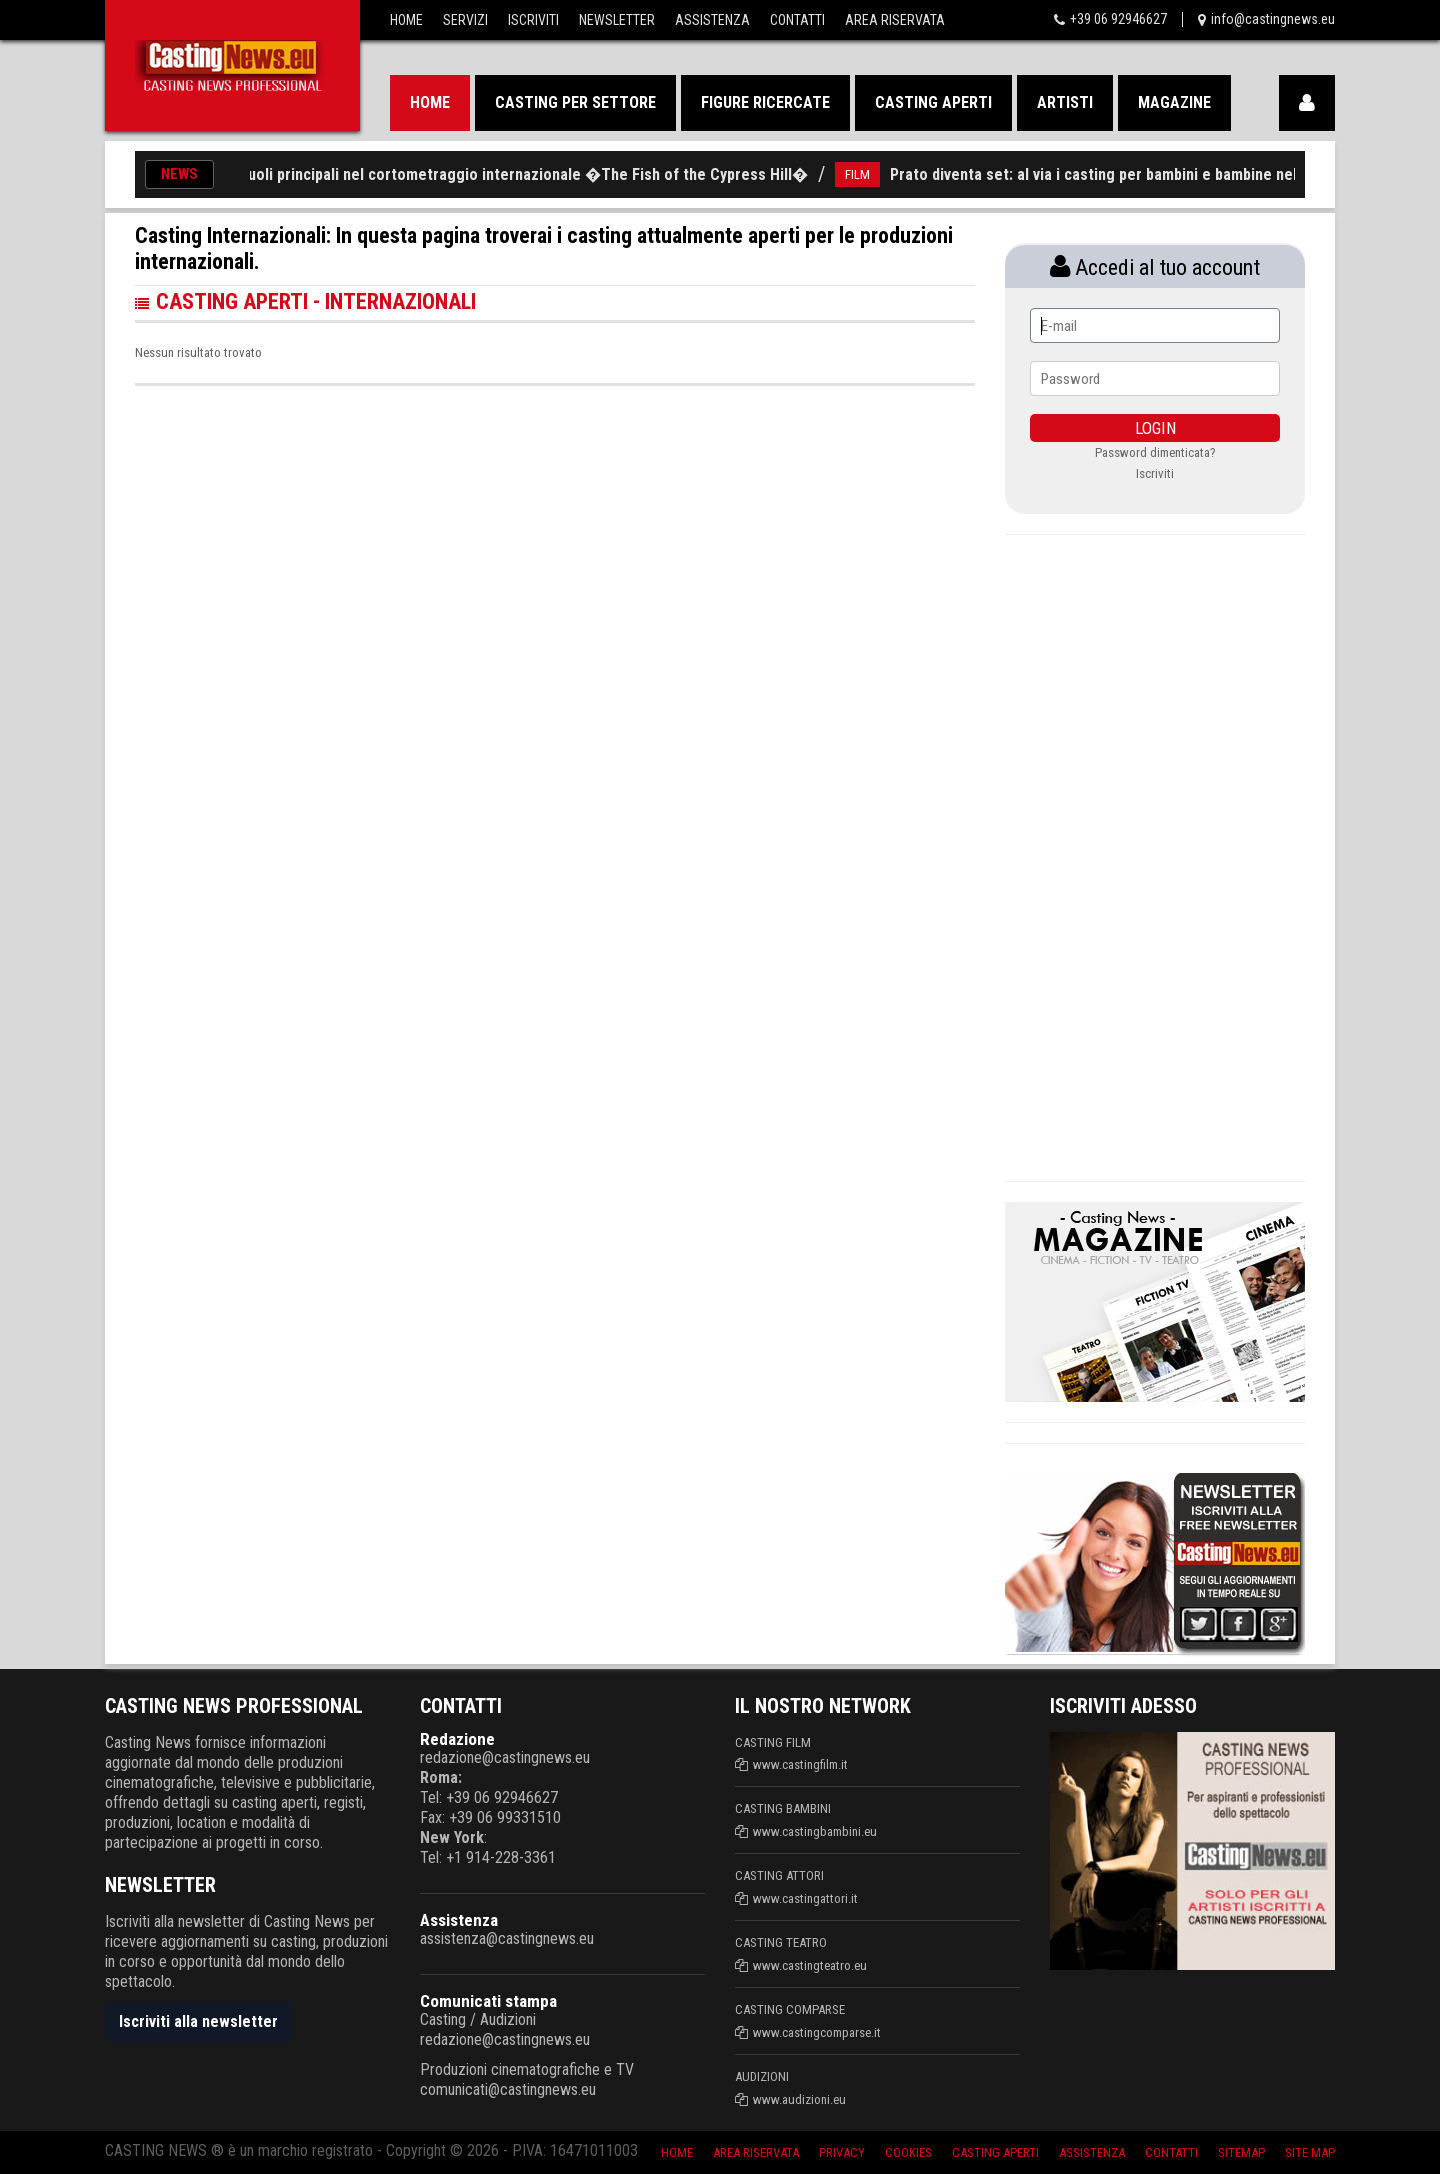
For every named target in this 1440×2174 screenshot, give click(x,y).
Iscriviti (533, 20)
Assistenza (712, 20)
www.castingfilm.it (800, 1764)
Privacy (842, 2152)
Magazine (1174, 102)
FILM (869, 174)
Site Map (1310, 2152)
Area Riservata (895, 20)
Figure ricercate (765, 102)
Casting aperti (933, 102)
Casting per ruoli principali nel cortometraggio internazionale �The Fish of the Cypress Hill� (495, 174)
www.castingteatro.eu (810, 1965)
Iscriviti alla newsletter (198, 2021)
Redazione (457, 1739)
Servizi (465, 20)
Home (406, 20)
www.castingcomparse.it (817, 2032)
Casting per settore (575, 102)
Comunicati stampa (488, 2001)
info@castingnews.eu (1273, 19)
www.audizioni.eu (799, 2099)
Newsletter (617, 20)
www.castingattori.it (805, 1898)
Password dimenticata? (1155, 452)
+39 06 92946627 (1118, 19)
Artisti (1065, 102)
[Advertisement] (1155, 855)
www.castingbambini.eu (815, 1831)
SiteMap (1241, 2152)
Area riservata (756, 2152)
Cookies (908, 2152)
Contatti (797, 20)
